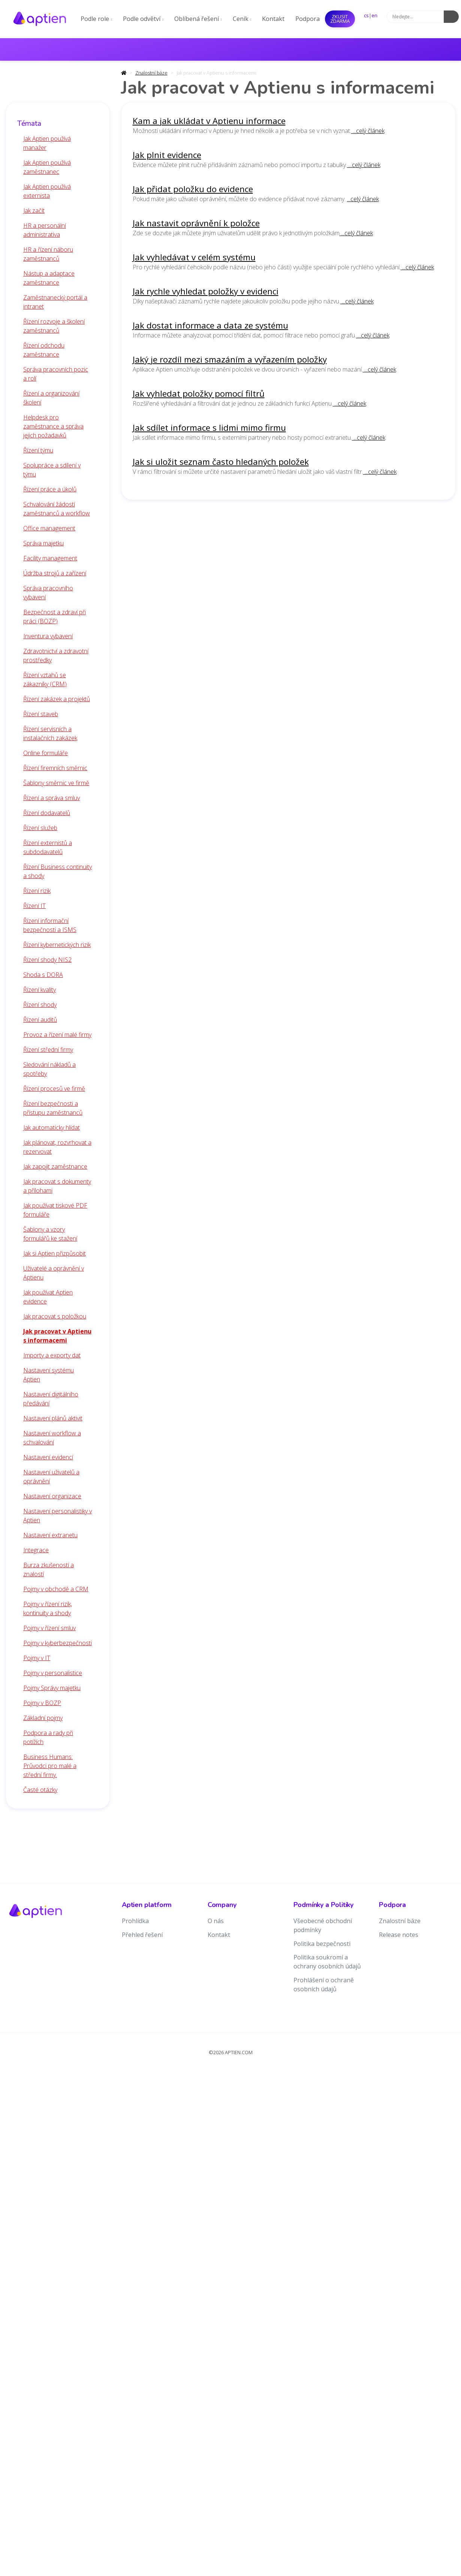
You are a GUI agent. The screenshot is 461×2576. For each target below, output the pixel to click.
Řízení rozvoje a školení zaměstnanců (54, 326)
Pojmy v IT (36, 1658)
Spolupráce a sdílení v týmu (52, 469)
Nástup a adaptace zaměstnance (49, 278)
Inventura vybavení (48, 636)
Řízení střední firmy (48, 1049)
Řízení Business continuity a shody (57, 871)
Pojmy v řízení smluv (49, 1628)
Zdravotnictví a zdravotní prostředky (55, 655)
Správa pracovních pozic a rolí (55, 373)
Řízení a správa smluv (51, 798)
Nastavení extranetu (50, 1535)
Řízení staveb (40, 714)
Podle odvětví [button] (143, 19)
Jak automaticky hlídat (51, 1127)
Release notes (398, 1935)
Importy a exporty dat (52, 1355)
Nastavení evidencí (48, 1457)
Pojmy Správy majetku (52, 1688)
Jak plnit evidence (167, 155)
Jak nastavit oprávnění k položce (196, 223)
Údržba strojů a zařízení (54, 573)
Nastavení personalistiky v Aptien (57, 1515)
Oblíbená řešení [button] (198, 19)
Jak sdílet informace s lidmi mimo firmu (209, 427)
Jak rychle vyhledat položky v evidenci (205, 291)
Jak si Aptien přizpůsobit (54, 1253)
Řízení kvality (39, 990)
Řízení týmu (38, 450)
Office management (49, 528)
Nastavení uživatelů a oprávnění (51, 1476)
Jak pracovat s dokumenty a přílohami (57, 1186)
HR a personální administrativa (44, 230)
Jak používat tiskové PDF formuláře (55, 1210)
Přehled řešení (142, 1935)
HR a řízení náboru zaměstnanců (48, 254)
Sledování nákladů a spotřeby (49, 1069)
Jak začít (34, 210)
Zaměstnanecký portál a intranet (55, 302)
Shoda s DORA (43, 975)
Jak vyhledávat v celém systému (194, 257)
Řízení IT (34, 906)
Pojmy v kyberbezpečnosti (57, 1643)
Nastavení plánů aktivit (52, 1418)
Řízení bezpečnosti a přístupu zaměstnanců (52, 1108)
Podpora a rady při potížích (48, 1737)
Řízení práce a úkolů (49, 489)
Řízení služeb (40, 828)
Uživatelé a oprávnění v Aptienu (53, 1272)
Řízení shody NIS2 (47, 960)
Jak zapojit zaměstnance (55, 1166)
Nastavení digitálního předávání (50, 1398)
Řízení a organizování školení (51, 397)
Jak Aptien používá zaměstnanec (47, 167)
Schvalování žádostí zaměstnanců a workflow (56, 508)
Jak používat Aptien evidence (48, 1296)
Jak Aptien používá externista (47, 191)
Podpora (307, 19)
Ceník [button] (242, 19)
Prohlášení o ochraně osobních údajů (323, 1984)
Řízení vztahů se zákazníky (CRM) (45, 679)
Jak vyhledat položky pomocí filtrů (199, 393)
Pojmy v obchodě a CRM (55, 1589)
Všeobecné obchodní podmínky (322, 1925)
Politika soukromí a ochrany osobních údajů (327, 1961)
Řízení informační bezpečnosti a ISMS (49, 925)
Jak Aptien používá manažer (47, 143)
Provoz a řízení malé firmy (57, 1034)
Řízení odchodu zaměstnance (43, 349)
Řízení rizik (37, 891)
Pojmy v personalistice (52, 1673)
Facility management (50, 558)
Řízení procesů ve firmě (54, 1088)
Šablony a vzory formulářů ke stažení (50, 1233)
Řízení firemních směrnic (55, 768)
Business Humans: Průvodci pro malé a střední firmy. (49, 1766)
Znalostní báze (151, 72)
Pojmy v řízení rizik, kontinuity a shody (47, 1608)
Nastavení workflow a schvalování (52, 1437)
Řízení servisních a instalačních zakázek (50, 733)
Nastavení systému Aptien (48, 1374)
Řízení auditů (40, 1019)
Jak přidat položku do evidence (193, 189)
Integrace (36, 1550)
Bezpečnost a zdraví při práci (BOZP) (54, 616)
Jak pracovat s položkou (54, 1316)
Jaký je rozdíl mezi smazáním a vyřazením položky (230, 359)
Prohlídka (135, 1921)
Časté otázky (40, 1790)
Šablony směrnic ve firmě (56, 783)
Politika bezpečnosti (321, 1944)
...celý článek (368, 131)
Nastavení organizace (52, 1496)
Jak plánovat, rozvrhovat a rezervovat (57, 1147)
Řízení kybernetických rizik (57, 945)
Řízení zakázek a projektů (56, 699)
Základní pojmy (43, 1718)
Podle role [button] (96, 19)
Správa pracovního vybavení (48, 592)
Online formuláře (45, 753)
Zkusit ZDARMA (340, 18)
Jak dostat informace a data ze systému (210, 325)
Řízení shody (40, 1005)
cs (366, 15)
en (374, 15)
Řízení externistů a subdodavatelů (47, 847)
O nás (216, 1921)
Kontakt (273, 19)
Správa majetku (43, 543)
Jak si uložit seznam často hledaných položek (221, 461)
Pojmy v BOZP (42, 1703)
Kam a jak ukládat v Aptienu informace (209, 121)
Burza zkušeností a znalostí (48, 1569)
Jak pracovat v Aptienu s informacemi (57, 1335)
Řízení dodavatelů (46, 813)
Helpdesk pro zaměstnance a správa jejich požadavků (53, 426)
